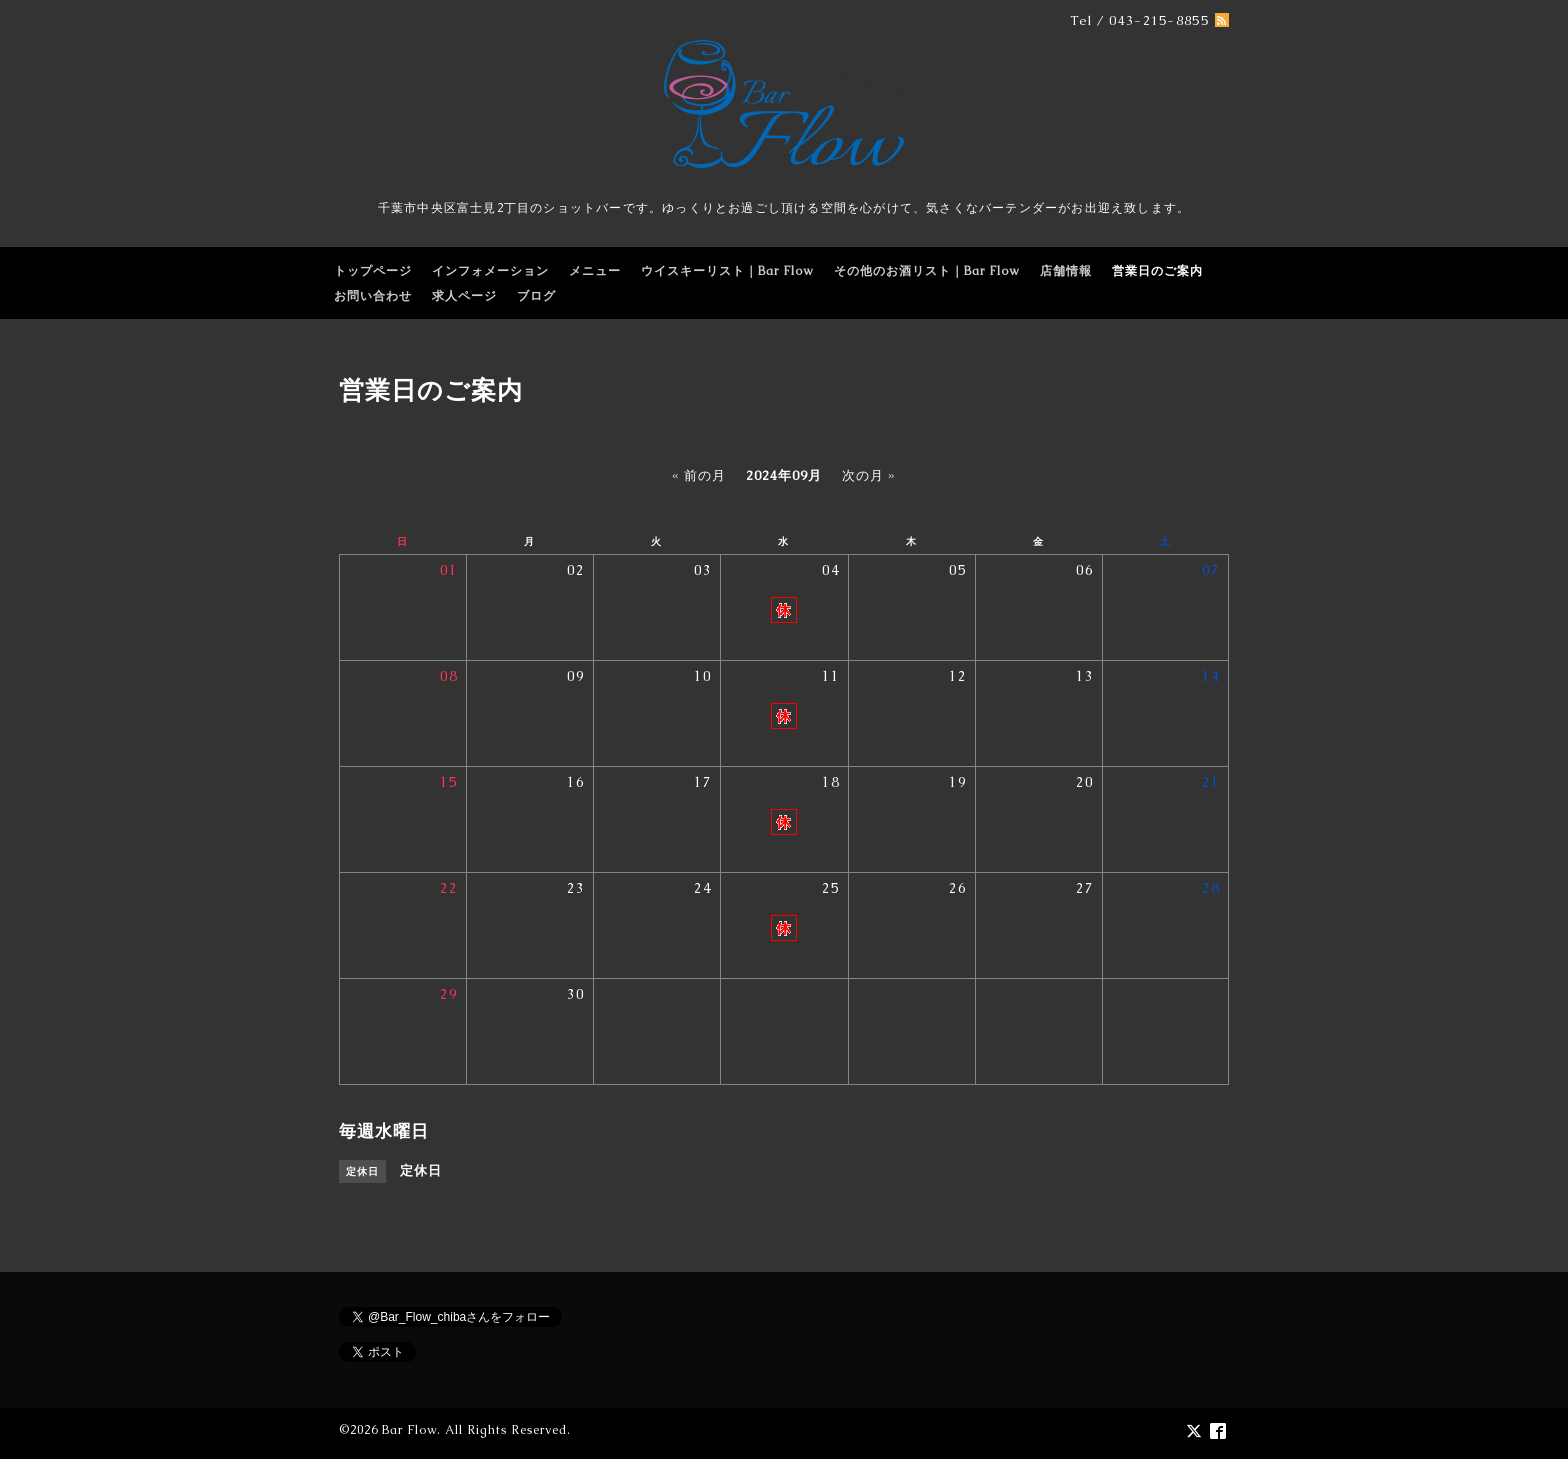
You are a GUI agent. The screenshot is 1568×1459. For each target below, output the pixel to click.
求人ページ (464, 296)
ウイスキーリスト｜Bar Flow (727, 271)
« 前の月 (699, 475)
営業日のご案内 (1157, 271)
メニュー (595, 271)
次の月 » (869, 475)
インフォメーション (490, 271)
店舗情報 (1066, 271)
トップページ (373, 271)
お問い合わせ (373, 296)
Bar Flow (409, 1430)
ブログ (536, 296)
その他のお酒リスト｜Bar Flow (927, 271)
